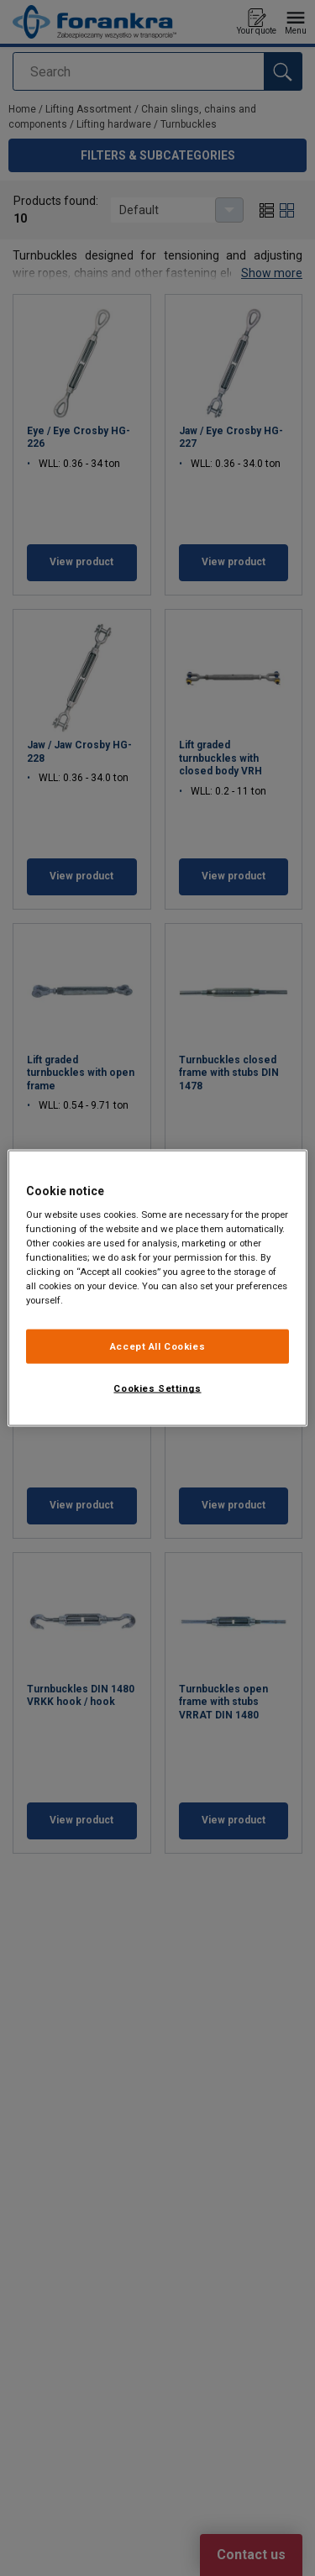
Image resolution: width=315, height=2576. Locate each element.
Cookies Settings (157, 1388)
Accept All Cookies (157, 1345)
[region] (157, 1288)
